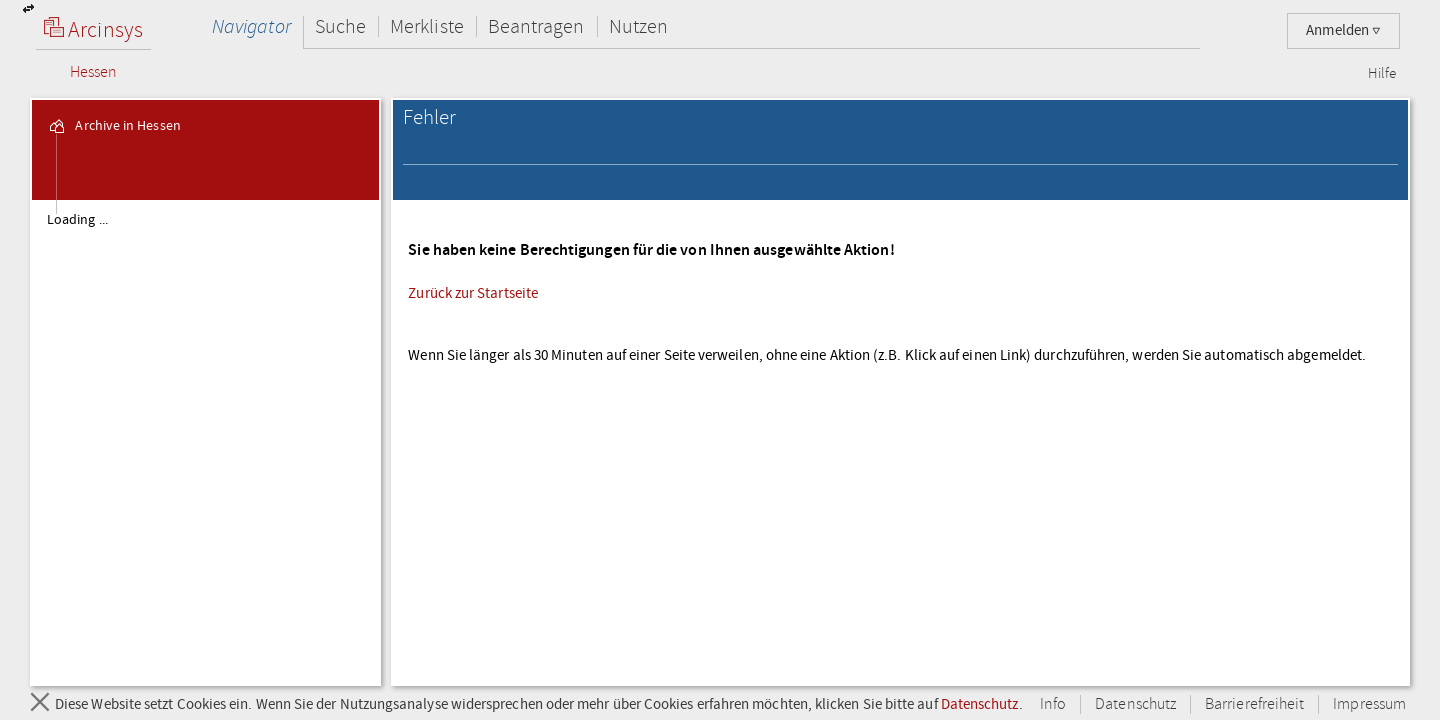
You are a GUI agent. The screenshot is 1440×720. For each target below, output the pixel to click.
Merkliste (427, 26)
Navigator (251, 26)
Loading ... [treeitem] (77, 220)
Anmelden (1343, 30)
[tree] (205, 442)
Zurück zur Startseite (473, 293)
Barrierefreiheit (1254, 704)
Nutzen (638, 26)
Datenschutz (980, 704)
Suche (340, 26)
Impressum (1369, 704)
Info (1053, 704)
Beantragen (536, 26)
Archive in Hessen (113, 126)
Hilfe (1382, 74)
